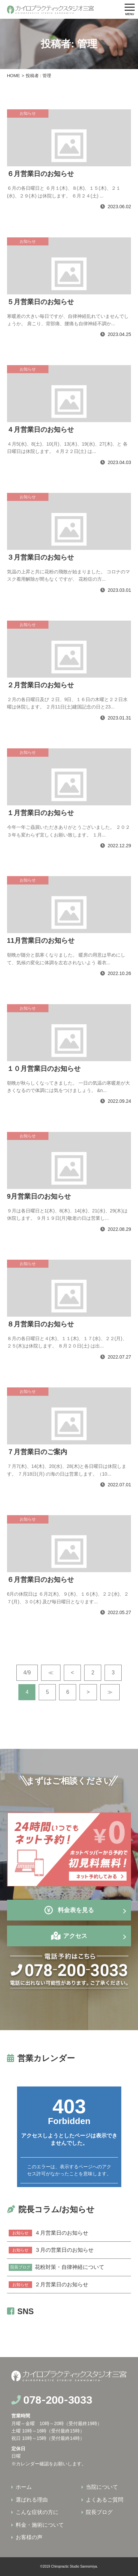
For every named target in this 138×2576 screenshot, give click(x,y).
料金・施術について (40, 2525)
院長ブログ (99, 2512)
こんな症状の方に (37, 2512)
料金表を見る (69, 1910)
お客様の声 (29, 2537)
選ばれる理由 (32, 2500)
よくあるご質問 (104, 2500)
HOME (13, 75)
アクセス (75, 1936)
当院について (102, 2487)
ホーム (24, 2487)
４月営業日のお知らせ (48, 2233)
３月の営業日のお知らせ (51, 2250)
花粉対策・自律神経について (56, 2267)
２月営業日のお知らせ (48, 2284)
